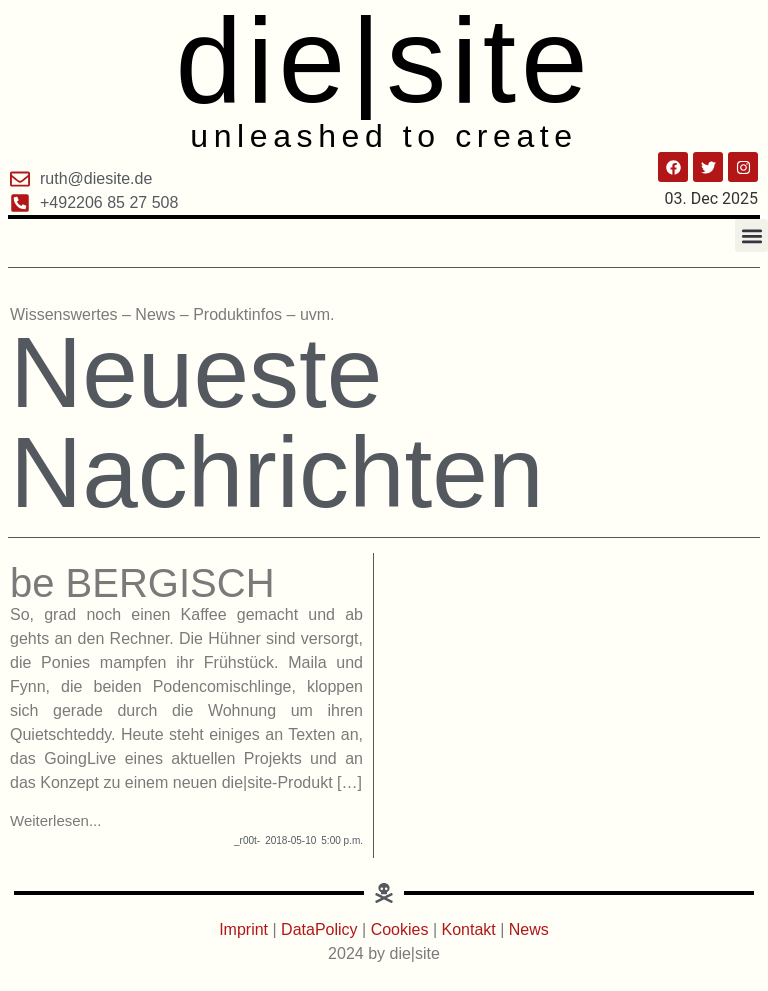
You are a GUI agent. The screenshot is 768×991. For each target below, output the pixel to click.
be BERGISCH (142, 583)
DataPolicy (319, 929)
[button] (751, 235)
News (529, 929)
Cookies (400, 929)
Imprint (245, 929)
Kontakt (471, 929)
